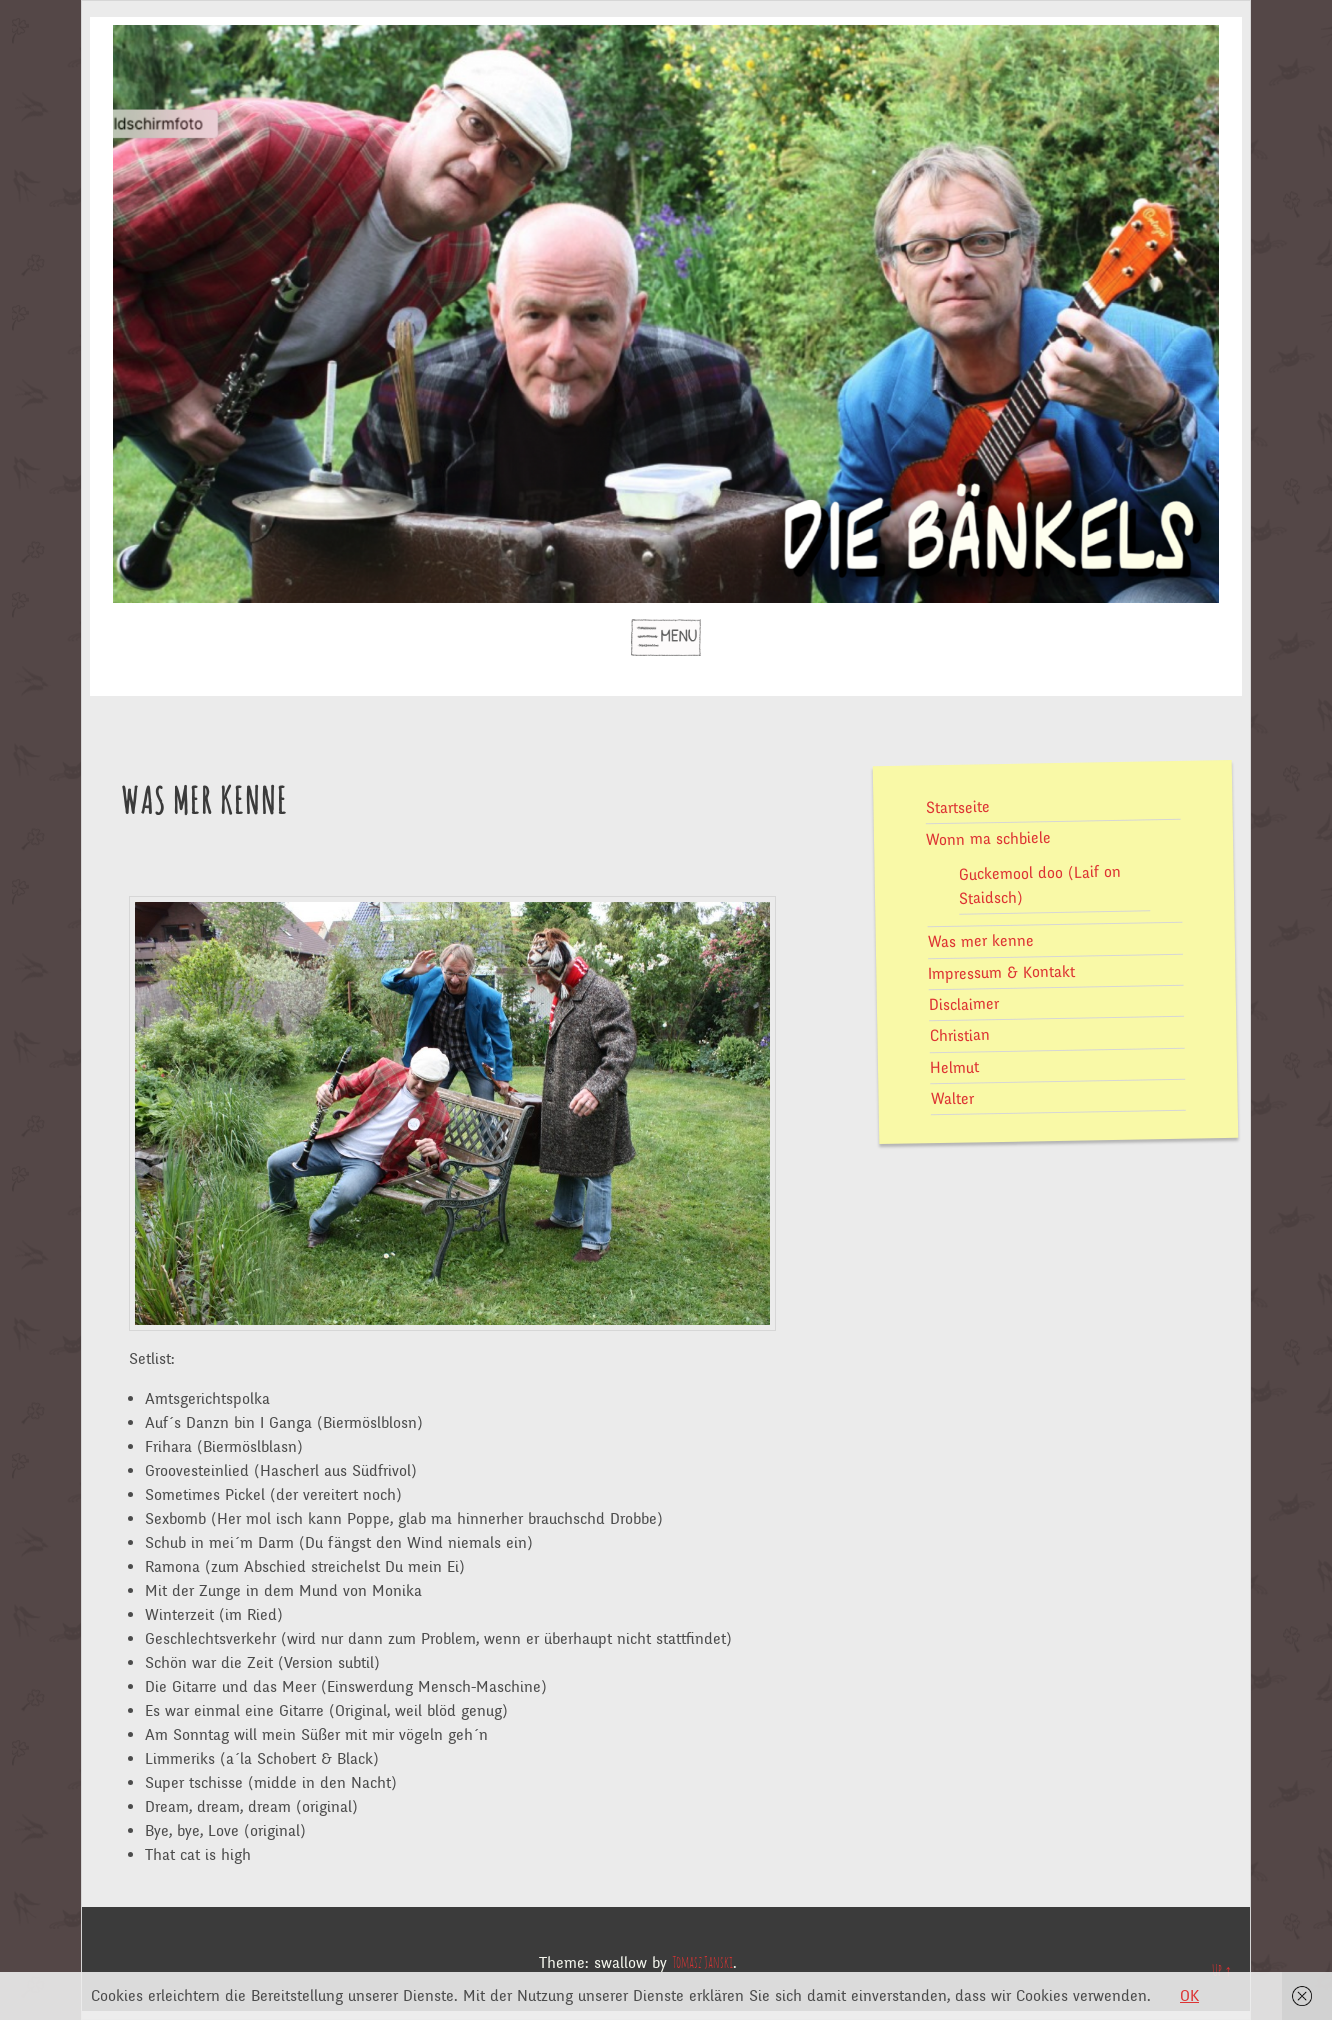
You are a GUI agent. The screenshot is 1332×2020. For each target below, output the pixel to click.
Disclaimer (963, 1004)
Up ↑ (1222, 1971)
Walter (951, 1098)
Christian (959, 1035)
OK (1189, 1996)
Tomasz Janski (702, 1963)
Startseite (957, 807)
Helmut (953, 1067)
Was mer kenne (980, 942)
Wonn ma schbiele (988, 838)
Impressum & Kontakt (1001, 972)
